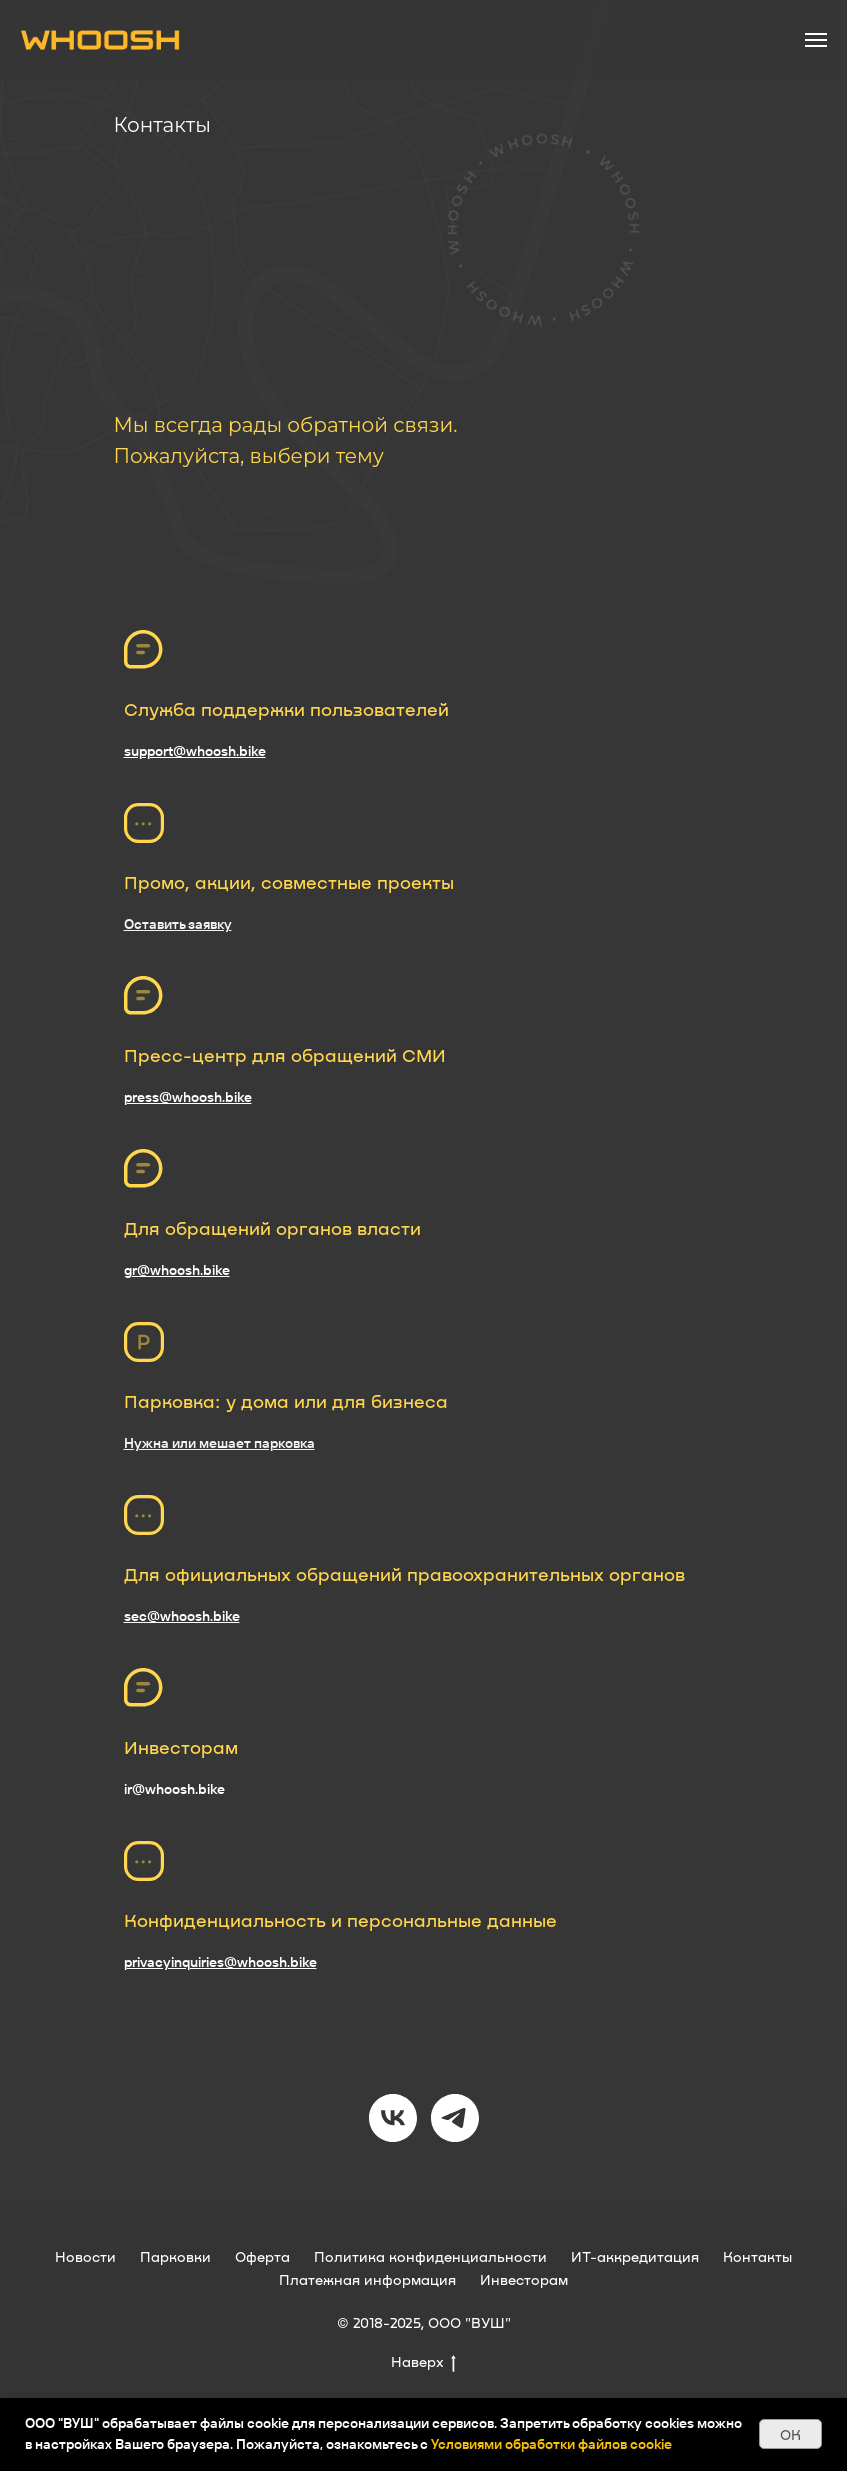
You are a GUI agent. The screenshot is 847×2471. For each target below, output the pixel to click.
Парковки (175, 2256)
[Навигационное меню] (816, 40)
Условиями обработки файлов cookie (551, 2444)
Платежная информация (367, 2279)
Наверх (423, 2362)
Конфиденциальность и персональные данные (340, 1920)
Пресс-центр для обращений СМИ (285, 1055)
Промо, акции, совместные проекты (289, 882)
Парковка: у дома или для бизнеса (286, 1401)
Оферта (262, 2256)
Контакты (757, 2256)
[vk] (393, 2118)
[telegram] (455, 2118)
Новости (85, 2256)
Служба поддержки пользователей (286, 709)
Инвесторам (181, 1747)
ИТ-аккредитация (635, 2256)
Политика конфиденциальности (430, 2256)
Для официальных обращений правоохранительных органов (404, 1574)
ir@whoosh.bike (174, 1789)
